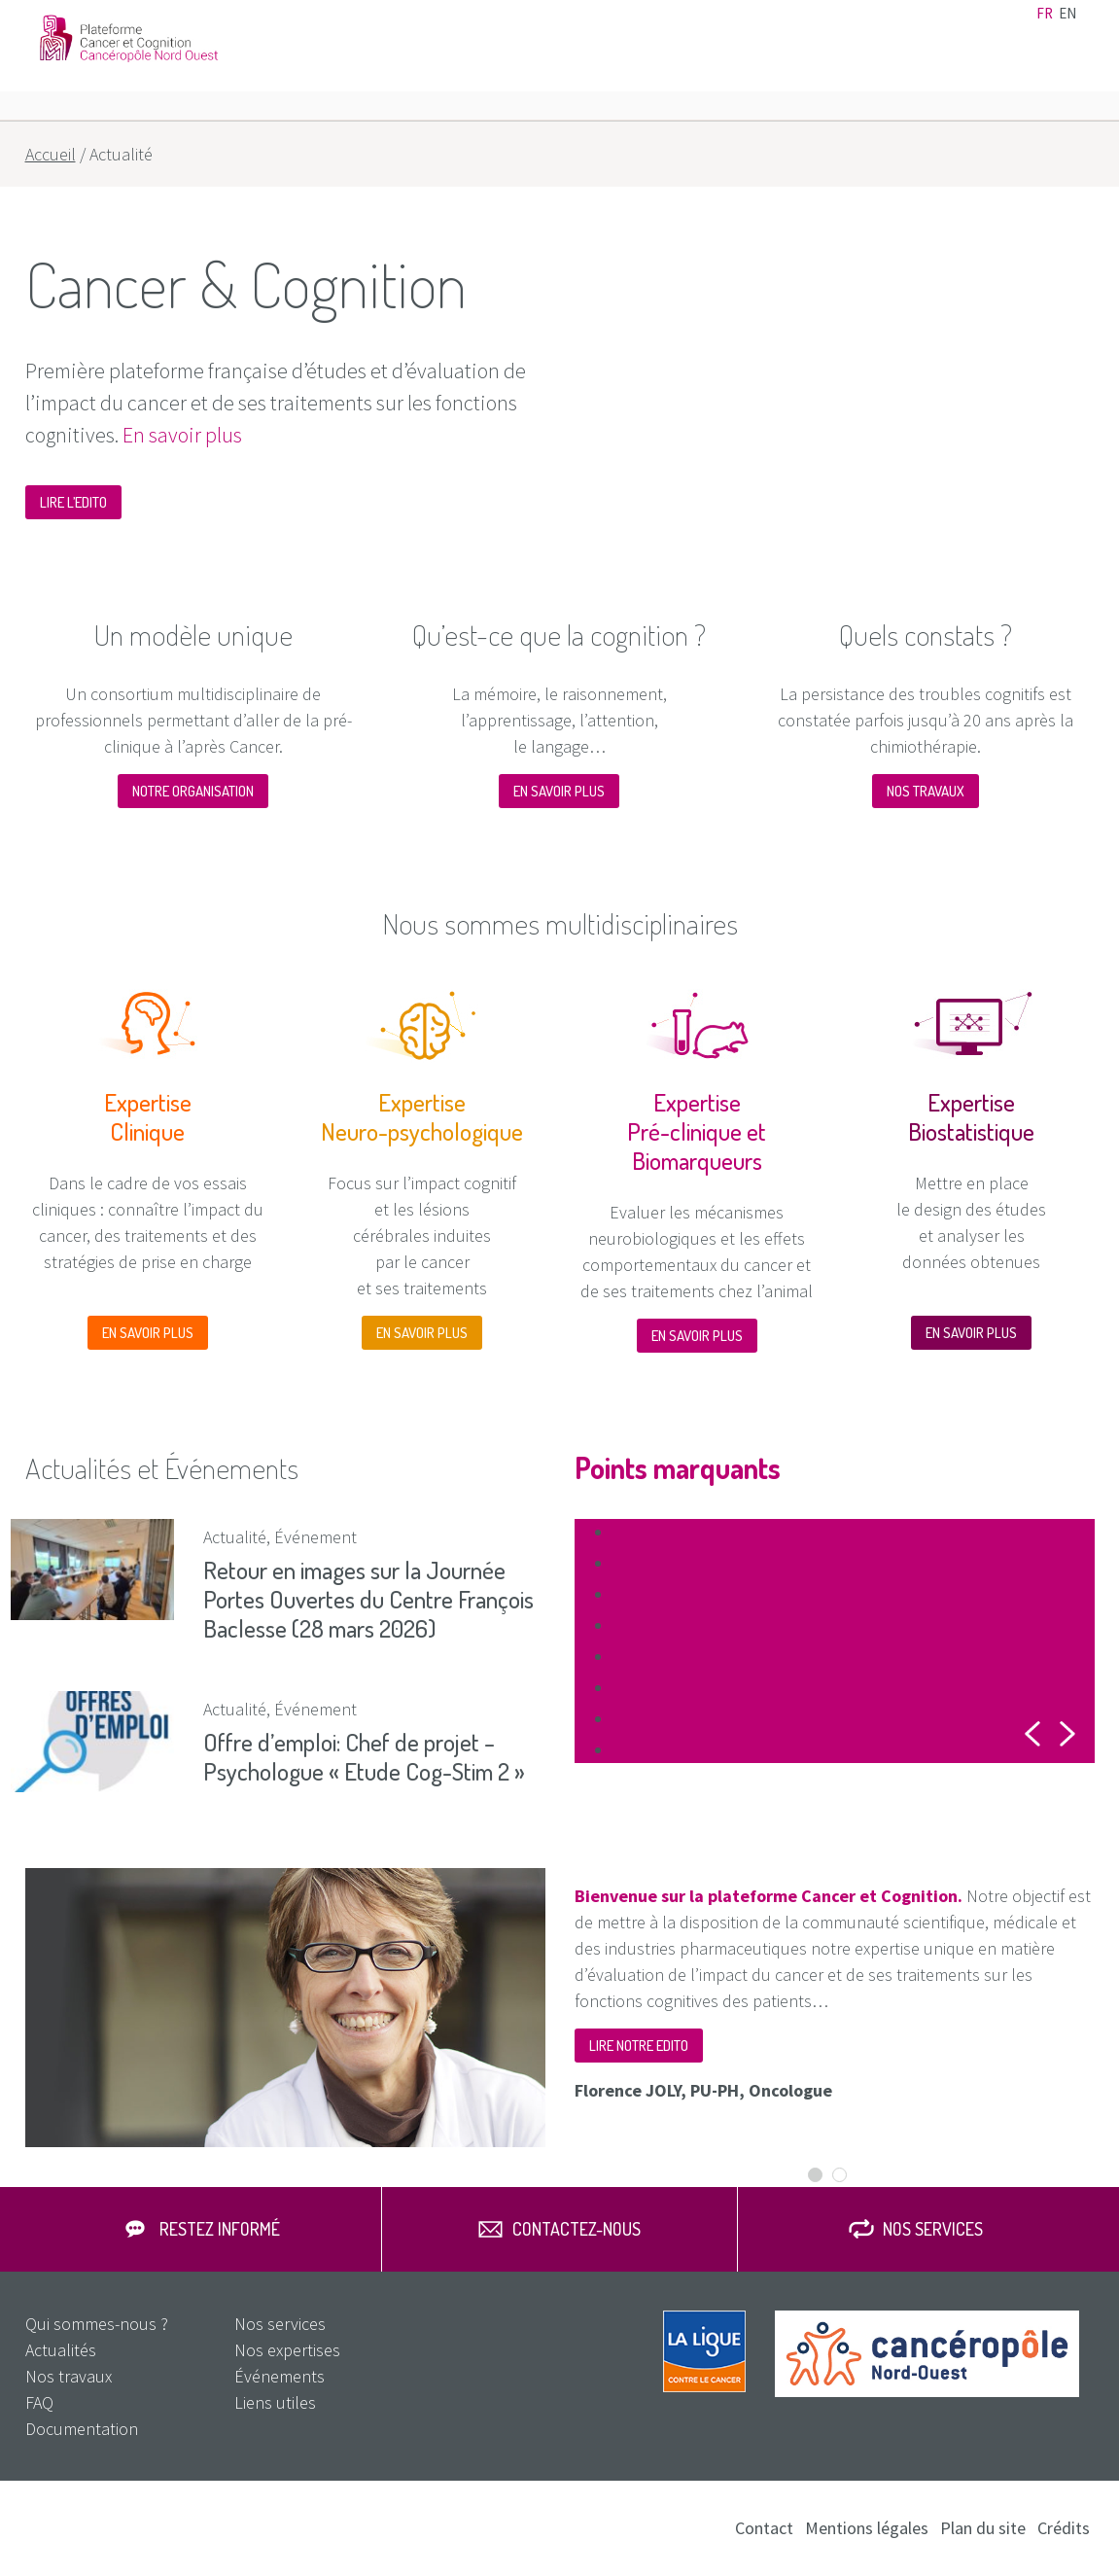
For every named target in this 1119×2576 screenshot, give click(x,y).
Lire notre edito (638, 2045)
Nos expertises (722, 77)
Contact (898, 26)
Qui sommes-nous (573, 77)
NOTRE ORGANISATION (193, 791)
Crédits (1063, 2529)
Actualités (675, 26)
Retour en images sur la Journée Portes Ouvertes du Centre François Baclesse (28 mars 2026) (368, 1598)
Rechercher (1072, 77)
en (1067, 27)
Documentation (980, 26)
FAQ (1037, 77)
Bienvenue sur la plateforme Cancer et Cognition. (768, 1896)
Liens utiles (831, 26)
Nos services (955, 77)
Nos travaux (843, 77)
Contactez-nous (576, 2230)
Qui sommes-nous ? (96, 2324)
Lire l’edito (73, 502)
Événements (751, 26)
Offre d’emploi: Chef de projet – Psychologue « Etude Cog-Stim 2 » (364, 1756)
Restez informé (219, 2230)
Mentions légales (866, 2529)
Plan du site (983, 2529)
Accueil (50, 154)
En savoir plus (182, 434)
